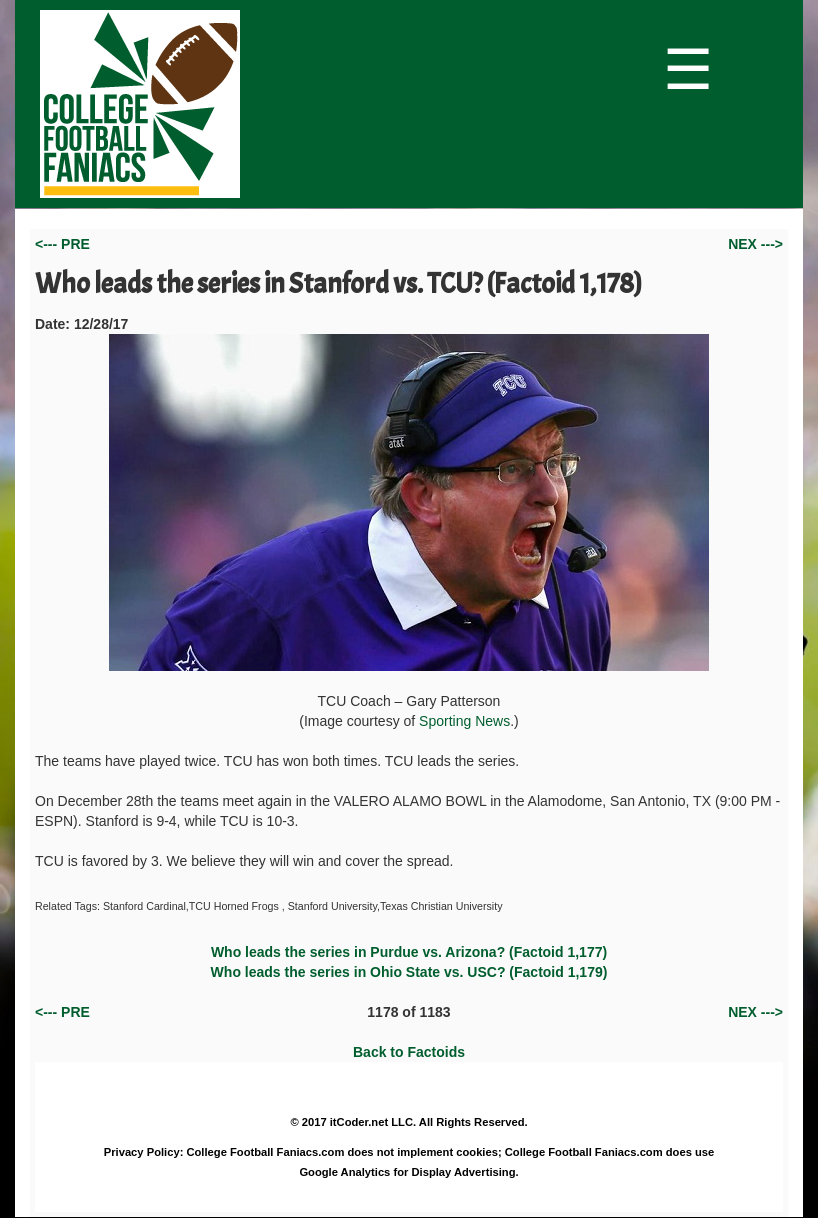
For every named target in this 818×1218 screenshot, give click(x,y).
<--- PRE (62, 244)
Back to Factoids (409, 1052)
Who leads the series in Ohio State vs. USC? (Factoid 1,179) (409, 972)
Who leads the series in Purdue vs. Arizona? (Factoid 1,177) (409, 952)
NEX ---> (755, 244)
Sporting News (464, 721)
